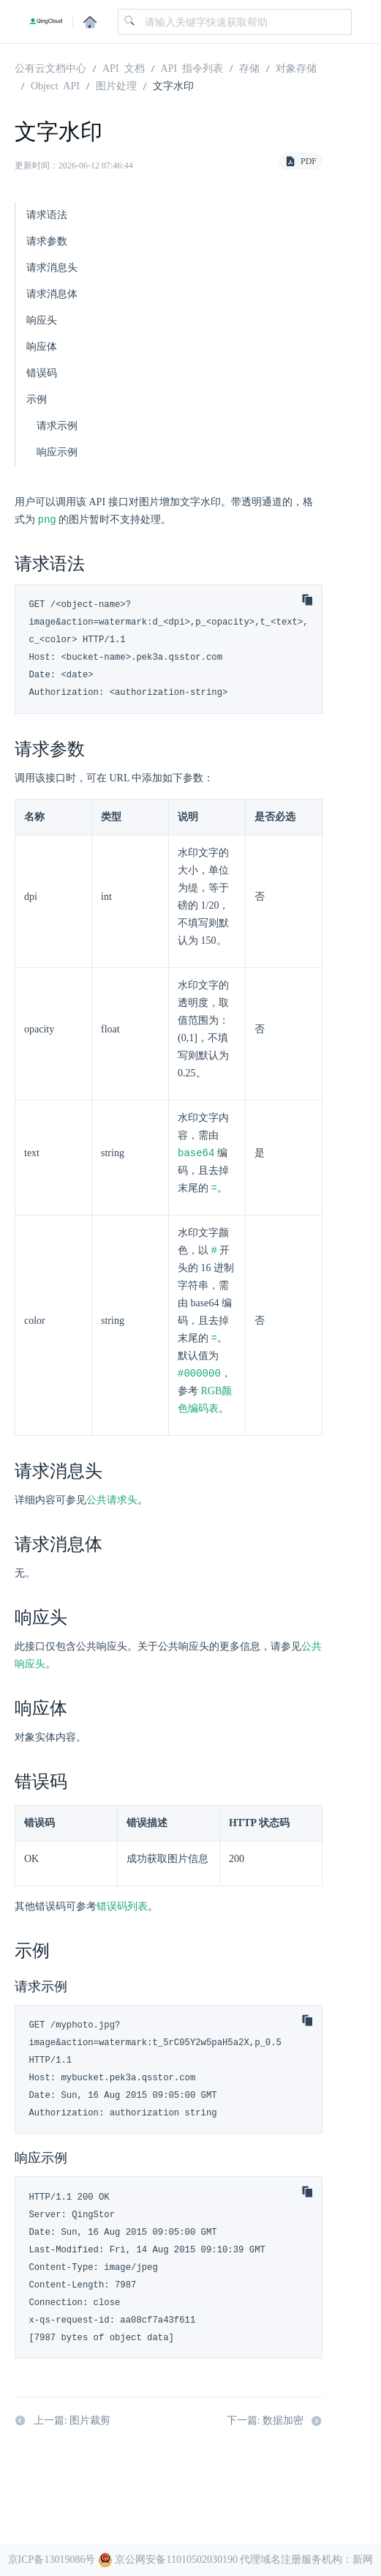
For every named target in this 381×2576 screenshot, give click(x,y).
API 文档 (123, 67)
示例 (36, 399)
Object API (55, 85)
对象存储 (296, 67)
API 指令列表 (192, 67)
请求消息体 (52, 294)
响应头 (41, 320)
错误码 (41, 373)
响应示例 (57, 452)
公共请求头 (111, 1504)
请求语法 (46, 214)
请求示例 (57, 425)
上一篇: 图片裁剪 (62, 2425)
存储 (249, 67)
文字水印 (173, 85)
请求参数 (46, 241)
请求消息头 (52, 267)
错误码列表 (122, 1910)
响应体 (41, 346)
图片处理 (116, 85)
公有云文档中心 (50, 67)
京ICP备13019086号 (52, 2559)
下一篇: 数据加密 (274, 2425)
